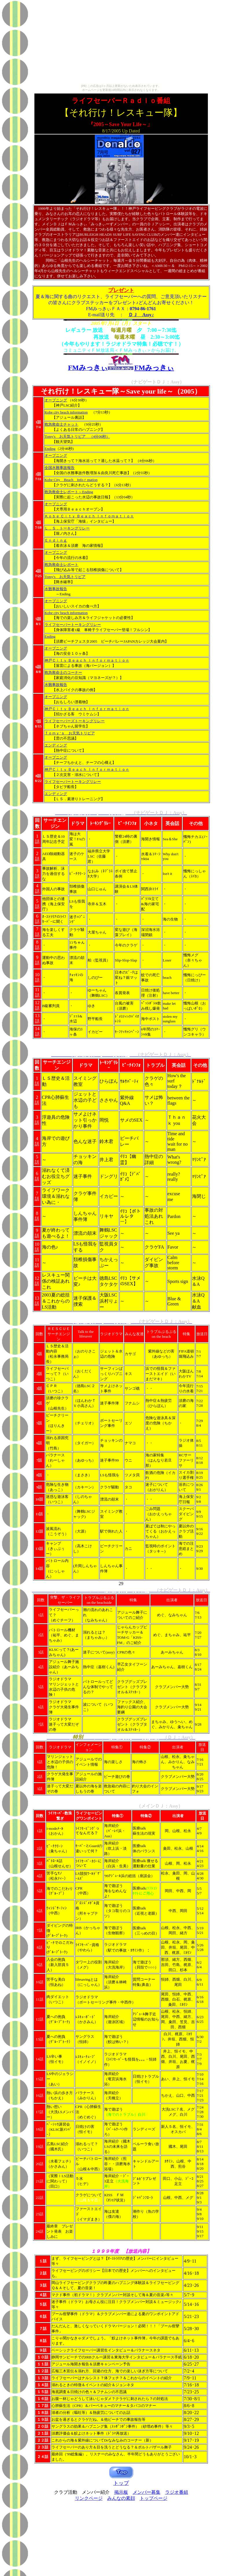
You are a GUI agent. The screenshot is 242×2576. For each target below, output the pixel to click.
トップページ (153, 2498)
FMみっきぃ (154, 367)
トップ (121, 2483)
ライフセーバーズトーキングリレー (75, 721)
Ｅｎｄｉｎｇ (56, 540)
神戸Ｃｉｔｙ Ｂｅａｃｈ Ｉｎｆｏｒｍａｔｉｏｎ (87, 660)
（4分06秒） (98, 436)
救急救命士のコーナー (63, 672)
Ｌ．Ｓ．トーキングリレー (67, 528)
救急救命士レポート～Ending (69, 492)
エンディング (56, 745)
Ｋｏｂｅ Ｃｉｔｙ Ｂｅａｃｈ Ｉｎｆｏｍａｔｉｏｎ (89, 516)
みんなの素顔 (121, 2498)
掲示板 (121, 2492)
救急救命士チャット (61, 424)
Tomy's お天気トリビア (65, 436)
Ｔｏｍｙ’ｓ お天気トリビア (70, 733)
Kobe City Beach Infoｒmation (71, 480)
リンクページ (89, 2498)
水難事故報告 (56, 589)
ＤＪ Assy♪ (141, 314)
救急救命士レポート (61, 564)
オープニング (56, 400)
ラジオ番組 (176, 2492)
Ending (50, 448)
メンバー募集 (146, 2492)
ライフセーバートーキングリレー (73, 624)
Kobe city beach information (66, 412)
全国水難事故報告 (60, 467)
